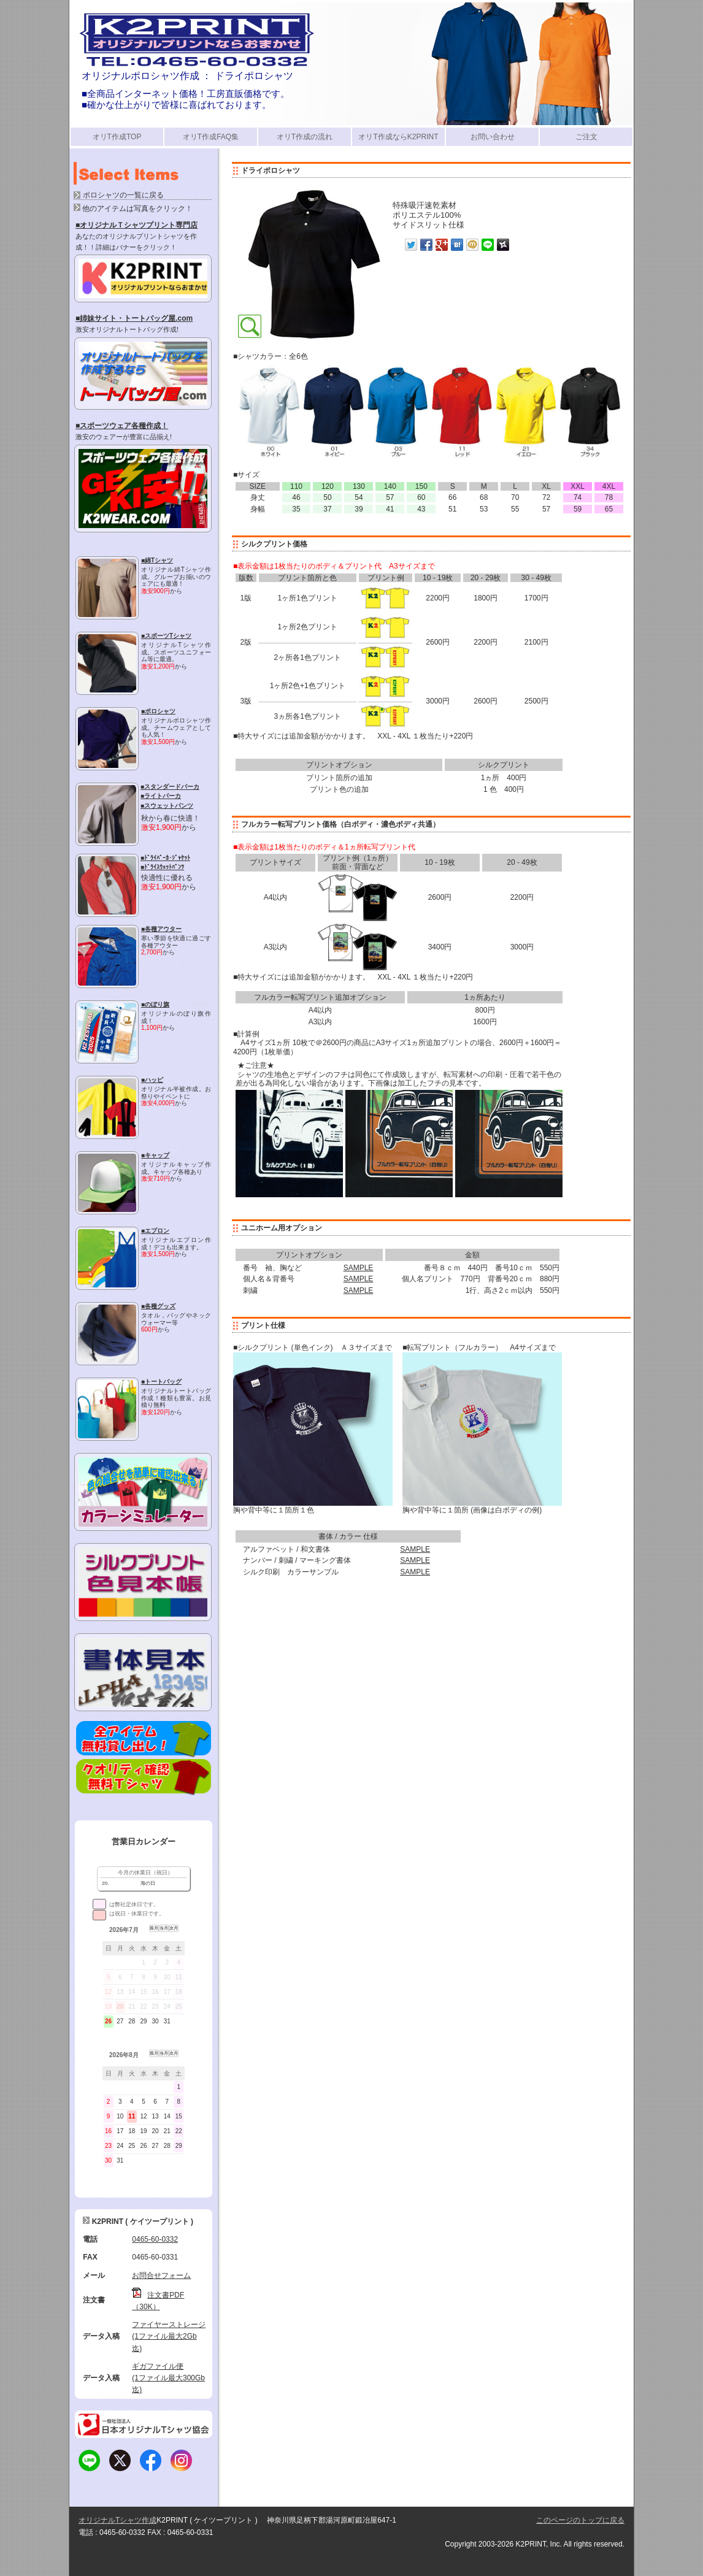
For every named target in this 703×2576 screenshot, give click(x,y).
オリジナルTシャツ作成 (117, 2520)
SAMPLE (359, 1267)
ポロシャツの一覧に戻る (123, 195)
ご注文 (586, 136)
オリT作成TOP (117, 136)
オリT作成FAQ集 (211, 136)
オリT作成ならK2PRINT (398, 136)
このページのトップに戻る (580, 2520)
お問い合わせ (493, 136)
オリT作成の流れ (304, 136)
